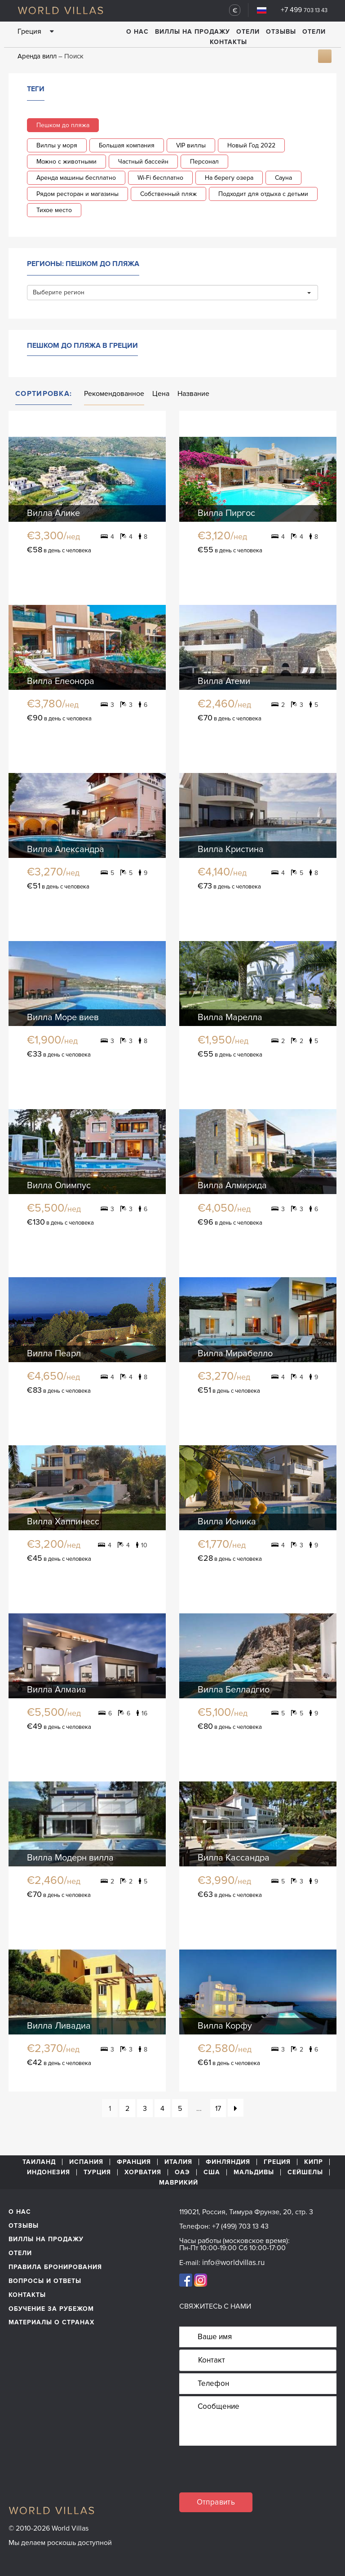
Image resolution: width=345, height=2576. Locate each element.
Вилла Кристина (231, 849)
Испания (86, 2162)
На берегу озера (229, 178)
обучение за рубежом (51, 2309)
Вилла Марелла (230, 1017)
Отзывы (281, 32)
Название (193, 393)
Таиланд (39, 2162)
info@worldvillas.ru (233, 2262)
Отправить (216, 2502)
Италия (178, 2162)
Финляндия (228, 2162)
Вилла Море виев (63, 1017)
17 (218, 2108)
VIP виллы (191, 145)
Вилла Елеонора (60, 681)
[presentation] (247, 2474)
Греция (277, 2162)
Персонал (204, 161)
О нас (137, 32)
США (211, 2172)
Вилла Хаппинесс (63, 1521)
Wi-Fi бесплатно (160, 178)
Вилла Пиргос (226, 513)
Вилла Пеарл (54, 1353)
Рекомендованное (114, 393)
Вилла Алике (53, 513)
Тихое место (54, 210)
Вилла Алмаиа (56, 1689)
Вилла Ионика (227, 1521)
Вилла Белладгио (234, 1689)
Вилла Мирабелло (235, 1353)
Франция (134, 2162)
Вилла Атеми (224, 681)
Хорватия (142, 2172)
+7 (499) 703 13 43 (240, 2226)
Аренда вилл (37, 56)
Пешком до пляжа (62, 125)
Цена (160, 393)
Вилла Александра (65, 849)
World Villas (60, 10)
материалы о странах (51, 2322)
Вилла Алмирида (232, 1185)
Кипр (313, 2162)
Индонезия (48, 2172)
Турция (97, 2172)
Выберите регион (172, 292)
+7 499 (304, 9)
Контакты (228, 42)
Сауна (283, 178)
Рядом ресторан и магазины (77, 194)
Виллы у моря (56, 145)
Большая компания (127, 145)
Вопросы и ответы (45, 2281)
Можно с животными (66, 161)
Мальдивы (254, 2172)
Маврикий (178, 2183)
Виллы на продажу (192, 32)
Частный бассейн (143, 161)
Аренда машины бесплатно (76, 178)
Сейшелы (305, 2172)
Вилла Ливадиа (59, 2026)
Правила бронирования (55, 2267)
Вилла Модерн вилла (70, 1857)
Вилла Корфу (225, 2026)
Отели (248, 32)
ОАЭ (182, 2172)
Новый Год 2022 (251, 145)
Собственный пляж (168, 194)
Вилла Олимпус (59, 1185)
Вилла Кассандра (234, 1857)
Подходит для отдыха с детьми (263, 194)
